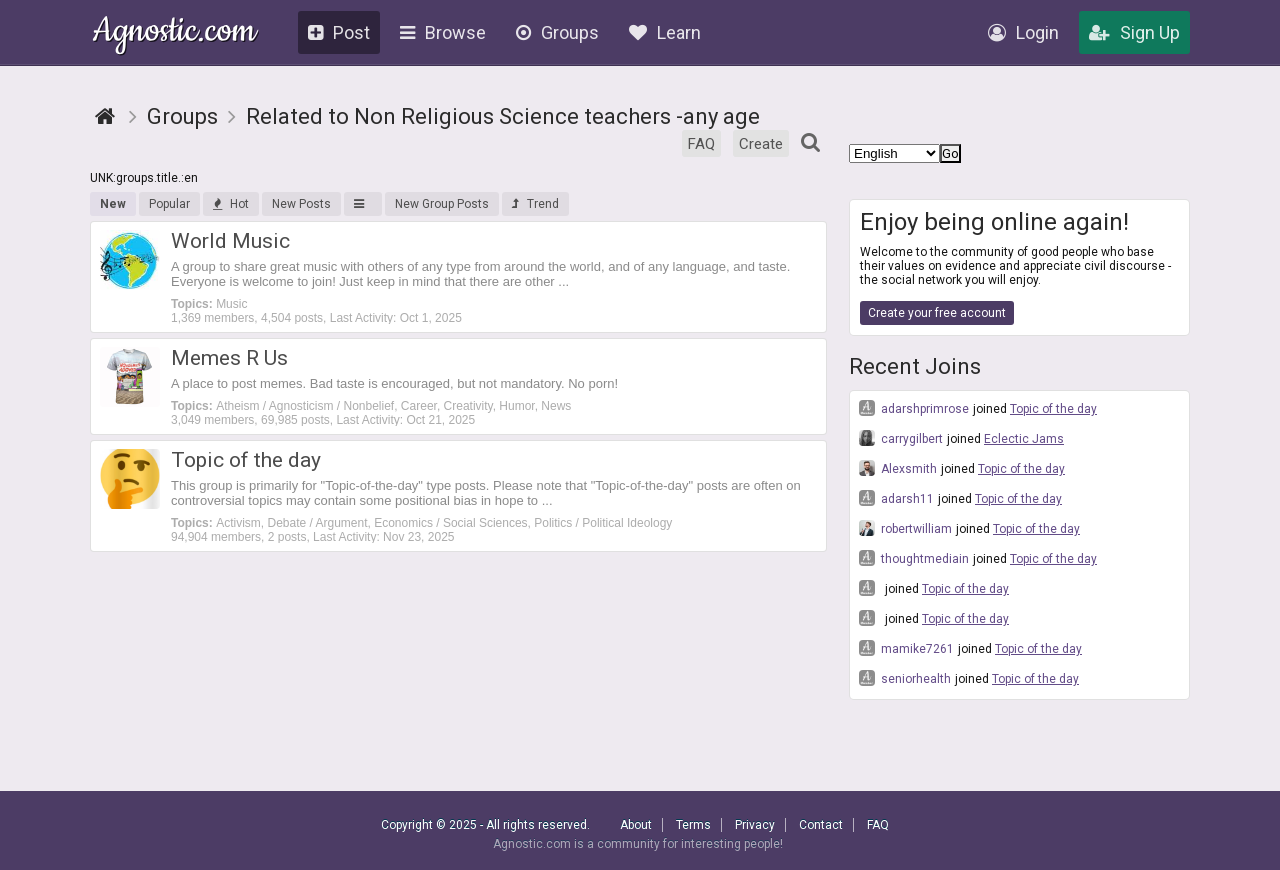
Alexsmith (898, 468)
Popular (169, 204)
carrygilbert (901, 438)
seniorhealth (905, 678)
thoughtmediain (914, 558)
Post (339, 32)
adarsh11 (896, 498)
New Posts (301, 204)
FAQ (701, 144)
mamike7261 (906, 648)
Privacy (755, 825)
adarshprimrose (914, 408)
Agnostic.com (174, 33)
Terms (693, 825)
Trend (535, 204)
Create (761, 144)
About (636, 825)
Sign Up (1134, 32)
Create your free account (937, 313)
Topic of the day (1053, 409)
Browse (443, 32)
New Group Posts (442, 204)
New (113, 204)
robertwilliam (905, 528)
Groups (557, 32)
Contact (821, 825)
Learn (665, 32)
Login (1023, 32)
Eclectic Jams (1024, 439)
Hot (231, 204)
